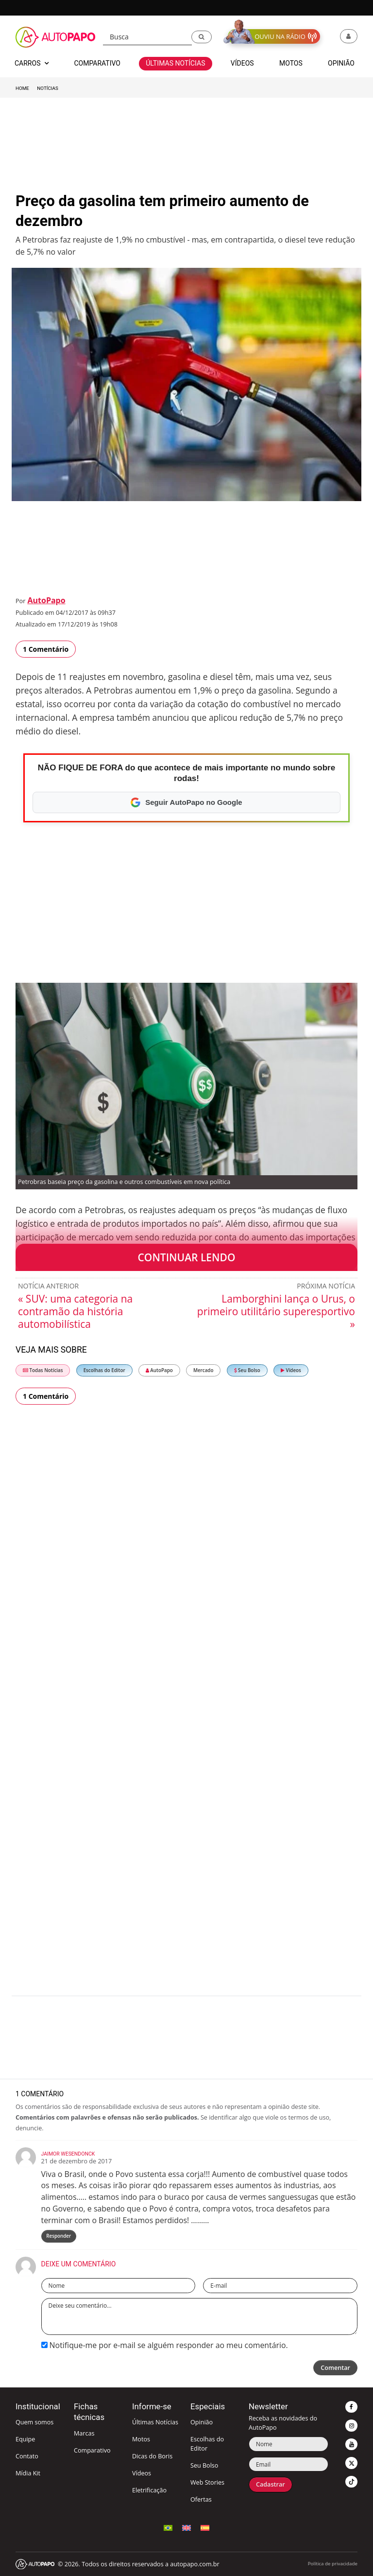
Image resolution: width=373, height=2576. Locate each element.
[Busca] (147, 37)
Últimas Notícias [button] (175, 63)
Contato (27, 2456)
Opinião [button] (341, 63)
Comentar (335, 2368)
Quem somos (34, 2422)
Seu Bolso (247, 1370)
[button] (201, 37)
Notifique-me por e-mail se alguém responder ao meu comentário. (164, 2345)
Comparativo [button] (97, 63)
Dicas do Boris (152, 2456)
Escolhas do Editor (104, 1370)
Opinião (201, 2422)
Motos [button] (291, 63)
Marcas (84, 2433)
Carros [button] (32, 63)
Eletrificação (149, 2490)
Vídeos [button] (242, 63)
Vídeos (291, 1370)
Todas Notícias (43, 1370)
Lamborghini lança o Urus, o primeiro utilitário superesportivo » (276, 1311)
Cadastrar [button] (270, 2484)
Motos (141, 2439)
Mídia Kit (28, 2473)
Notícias (47, 88)
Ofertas (201, 2499)
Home (22, 88)
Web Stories (207, 2482)
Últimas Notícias (155, 2422)
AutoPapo (46, 600)
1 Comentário (45, 649)
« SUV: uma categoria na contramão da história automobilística (75, 1311)
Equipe (25, 2439)
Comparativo (92, 2450)
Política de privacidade (332, 2563)
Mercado (203, 1370)
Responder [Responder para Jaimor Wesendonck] (58, 2236)
